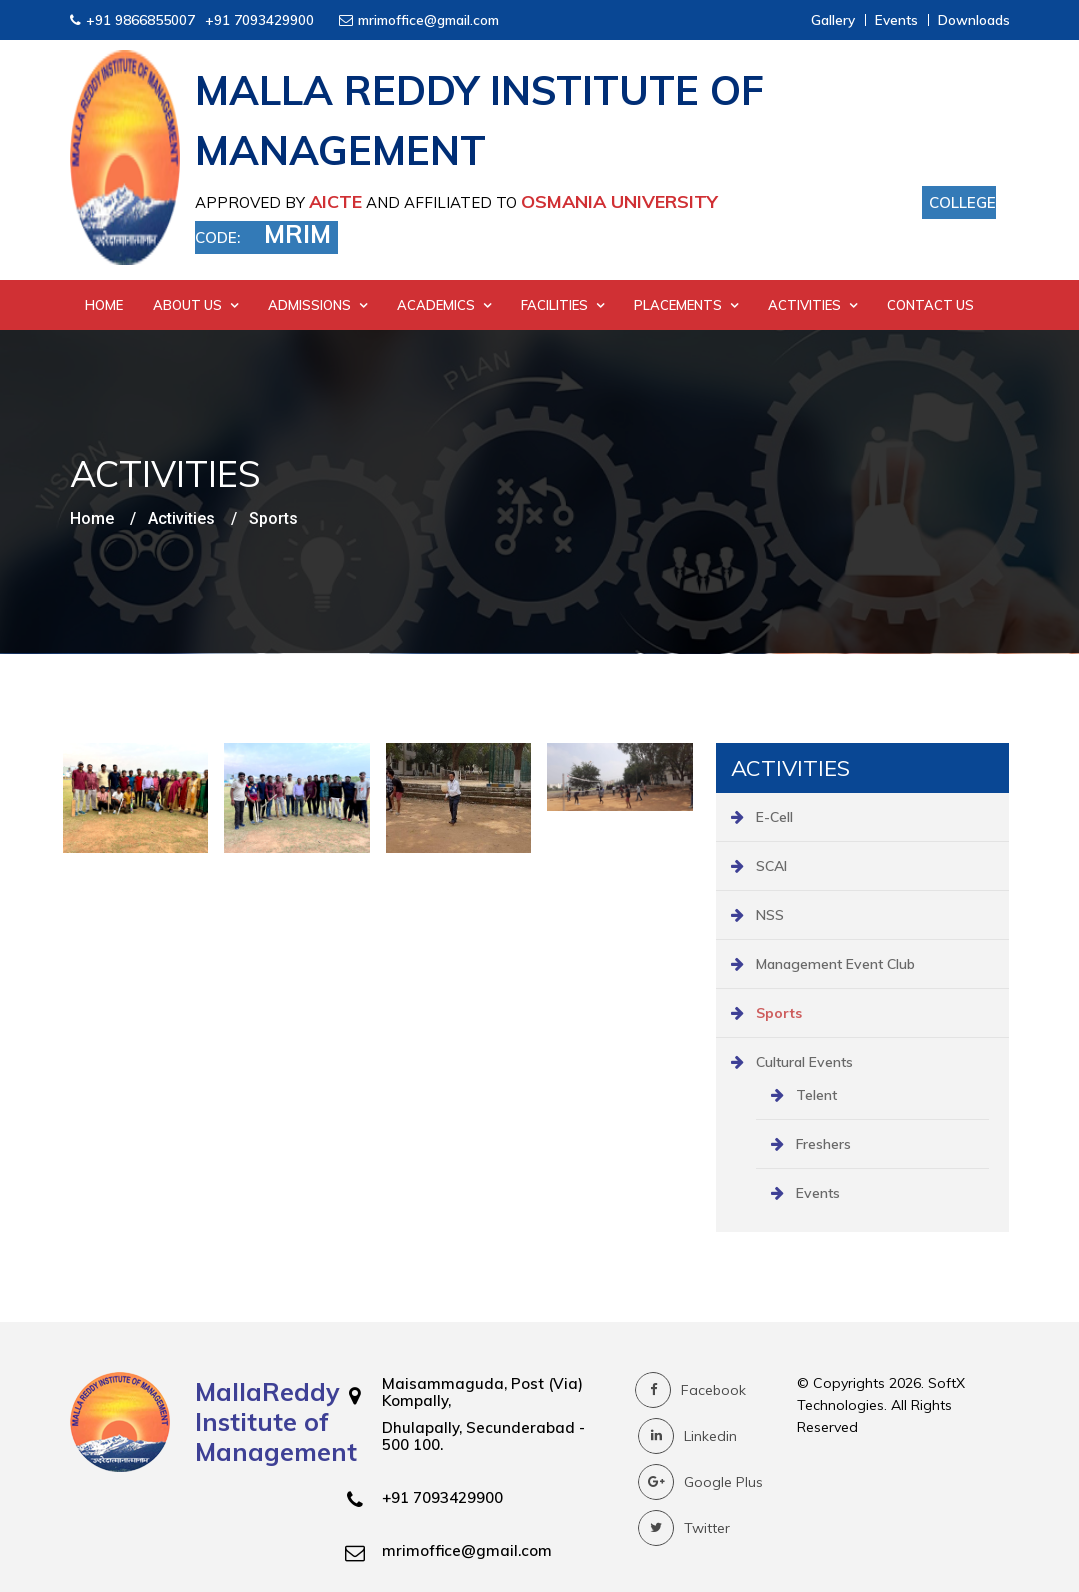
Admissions (317, 305)
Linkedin (687, 1436)
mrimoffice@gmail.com (428, 19)
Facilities (562, 305)
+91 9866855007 (140, 19)
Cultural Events (804, 1062)
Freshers (823, 1144)
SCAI (771, 866)
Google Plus (700, 1482)
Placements (686, 305)
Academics (444, 305)
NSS (770, 915)
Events (818, 1193)
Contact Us (930, 305)
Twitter (684, 1528)
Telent (816, 1095)
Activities (812, 305)
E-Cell (774, 817)
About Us (195, 305)
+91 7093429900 (259, 19)
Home (104, 305)
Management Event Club (835, 964)
